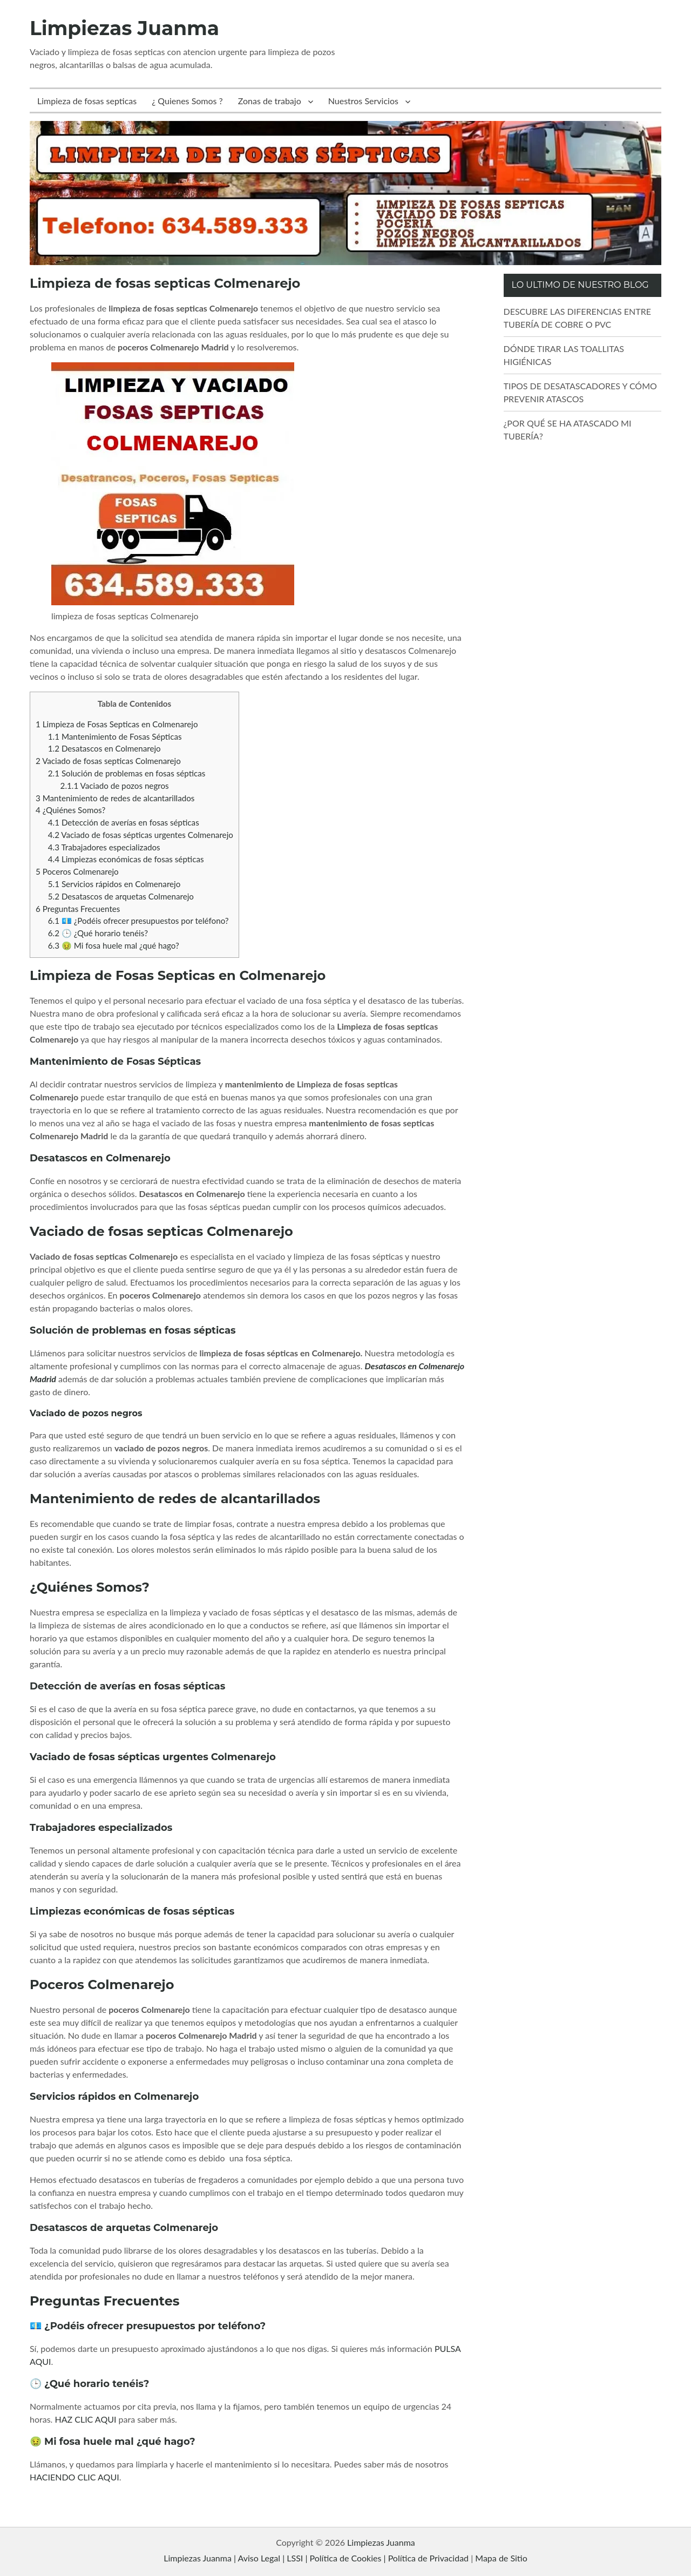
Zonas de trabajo (269, 101)
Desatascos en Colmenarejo (104, 748)
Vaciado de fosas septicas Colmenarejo (108, 761)
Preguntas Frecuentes (78, 909)
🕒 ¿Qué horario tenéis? (98, 933)
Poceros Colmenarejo (77, 871)
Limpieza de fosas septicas (87, 101)
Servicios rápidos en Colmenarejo (114, 884)
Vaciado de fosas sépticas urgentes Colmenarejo (140, 835)
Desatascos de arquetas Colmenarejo (121, 896)
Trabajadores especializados (104, 847)
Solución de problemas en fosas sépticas (127, 773)
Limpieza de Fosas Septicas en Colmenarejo (117, 724)
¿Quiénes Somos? (70, 810)
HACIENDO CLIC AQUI (74, 2477)
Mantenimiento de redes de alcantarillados (115, 798)
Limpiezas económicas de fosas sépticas (126, 859)
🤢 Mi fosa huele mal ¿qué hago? (113, 945)
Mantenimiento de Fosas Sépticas (115, 736)
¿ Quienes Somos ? (187, 101)
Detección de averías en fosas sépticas (123, 822)
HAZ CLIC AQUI (85, 2419)
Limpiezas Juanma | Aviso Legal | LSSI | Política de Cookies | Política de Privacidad (316, 2558)
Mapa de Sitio (501, 2558)
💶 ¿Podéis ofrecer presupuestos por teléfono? (138, 920)
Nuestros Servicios (363, 101)
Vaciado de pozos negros (114, 785)
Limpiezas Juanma (124, 28)
